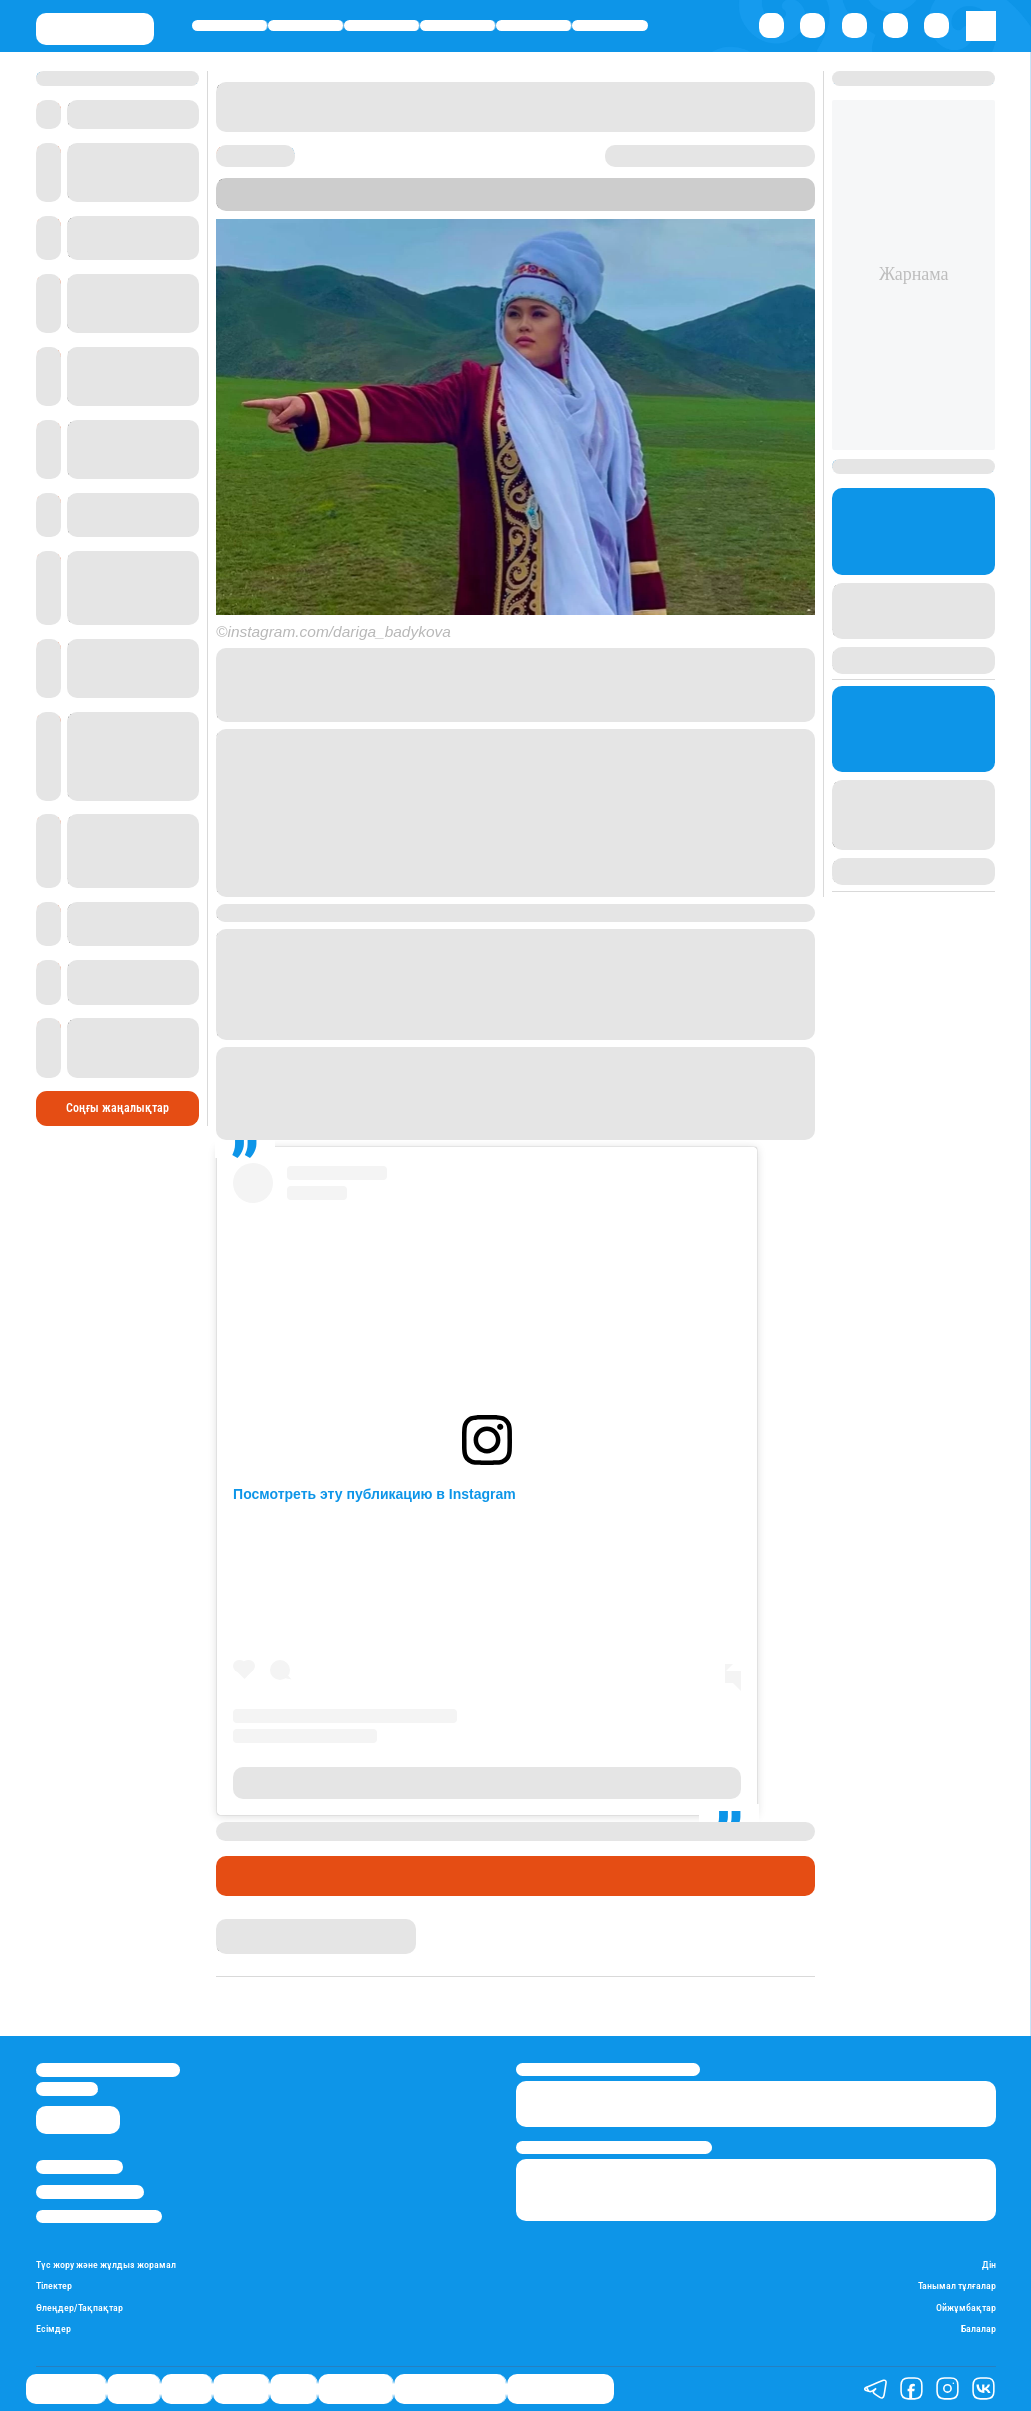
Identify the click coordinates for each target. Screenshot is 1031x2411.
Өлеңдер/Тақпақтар (79, 2307)
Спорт (534, 25)
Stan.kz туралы (79, 2166)
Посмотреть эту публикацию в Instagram (374, 1494)
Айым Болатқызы (268, 1927)
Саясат (381, 25)
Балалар (978, 2328)
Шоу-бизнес (610, 25)
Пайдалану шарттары (99, 2216)
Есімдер (53, 2328)
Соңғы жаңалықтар (117, 1108)
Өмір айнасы (229, 25)
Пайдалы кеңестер (560, 2389)
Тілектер (54, 2285)
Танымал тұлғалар (957, 2285)
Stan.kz (451, 202)
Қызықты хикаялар (450, 2389)
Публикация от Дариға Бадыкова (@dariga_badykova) (487, 1783)
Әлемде (457, 25)
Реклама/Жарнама (90, 2191)
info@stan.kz (67, 2088)
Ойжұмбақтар (966, 2307)
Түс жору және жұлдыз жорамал (106, 2264)
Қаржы (306, 25)
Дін (989, 2264)
